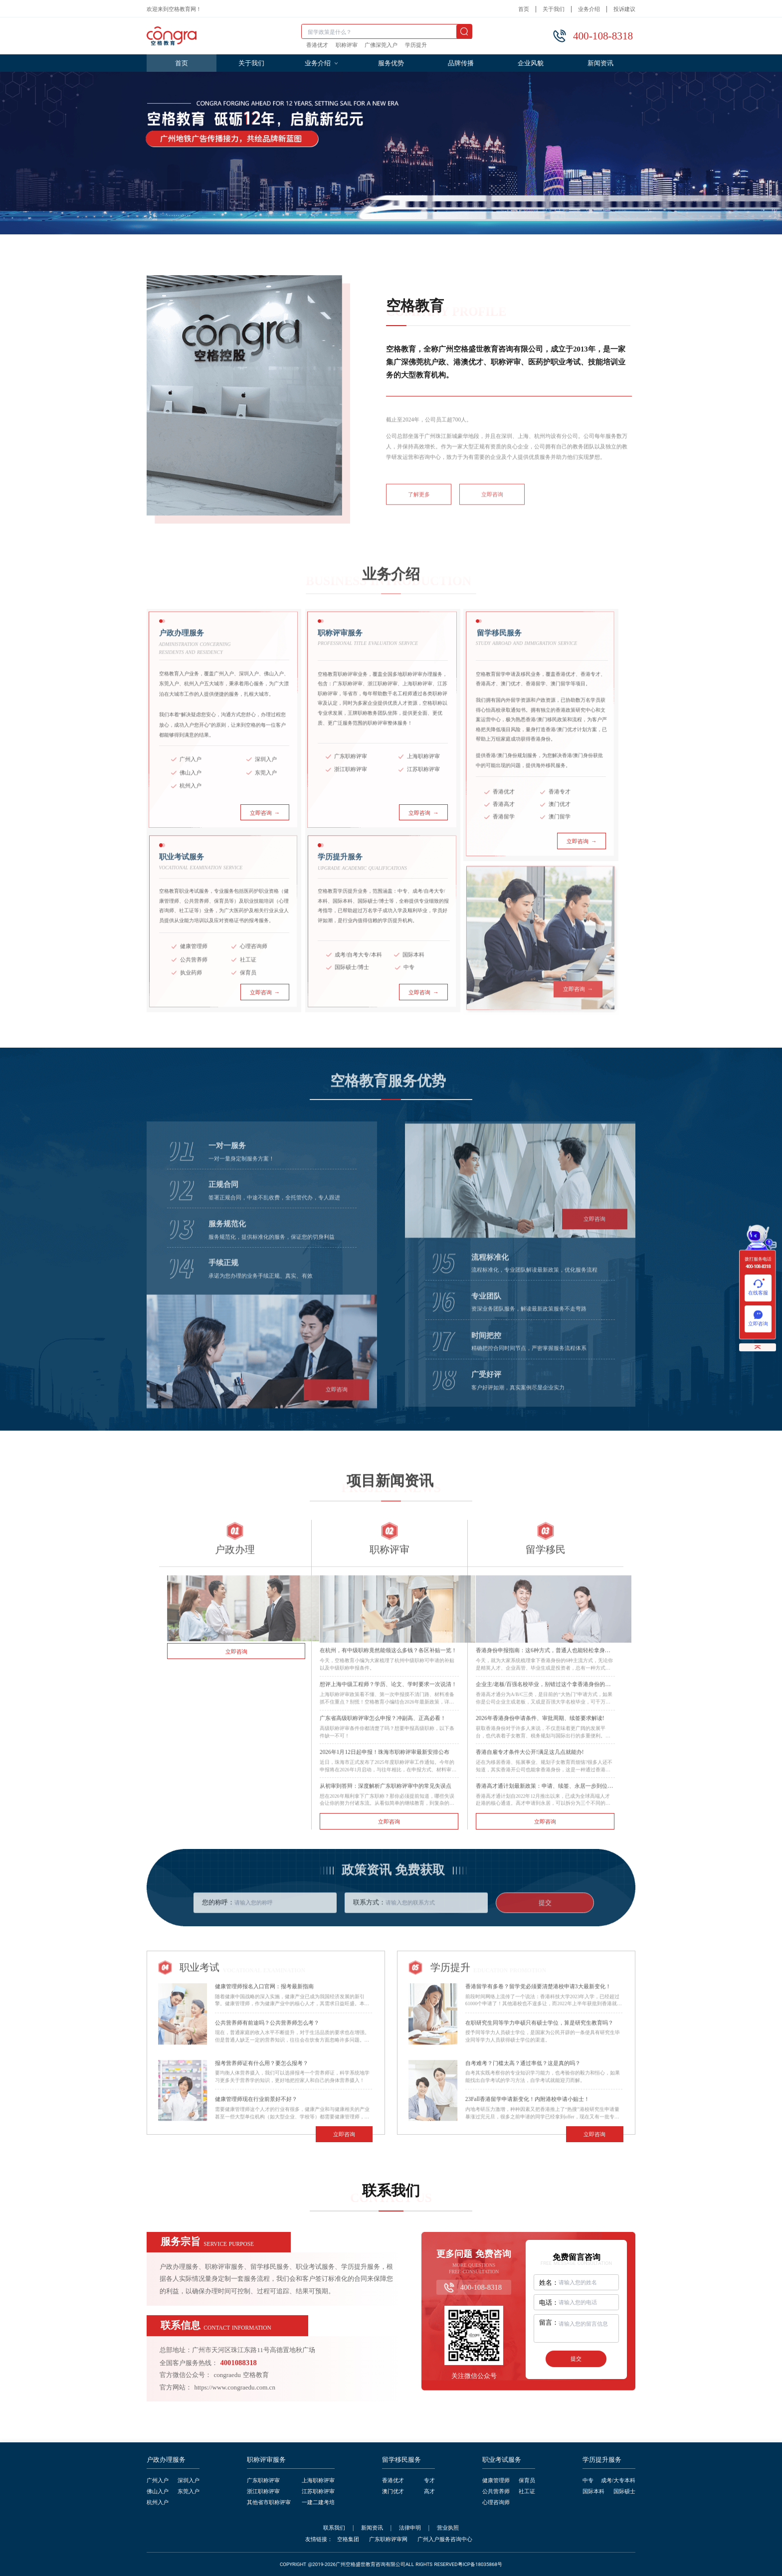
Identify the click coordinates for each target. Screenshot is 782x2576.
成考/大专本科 (618, 2480)
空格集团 (348, 2539)
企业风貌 (531, 63)
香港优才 (317, 45)
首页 (523, 9)
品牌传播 (461, 63)
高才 (429, 2491)
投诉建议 (624, 9)
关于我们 (554, 9)
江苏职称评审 (318, 2491)
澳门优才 (393, 2491)
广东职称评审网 (388, 2539)
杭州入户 (158, 2502)
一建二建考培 (318, 2502)
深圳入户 (188, 2480)
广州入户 (158, 2480)
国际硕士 (624, 2491)
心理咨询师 (496, 2502)
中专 (588, 2480)
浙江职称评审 (263, 2491)
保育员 (527, 2480)
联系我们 (334, 2528)
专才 (429, 2480)
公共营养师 (496, 2491)
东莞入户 (188, 2491)
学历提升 (416, 45)
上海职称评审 (318, 2480)
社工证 (527, 2491)
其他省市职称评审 (269, 2502)
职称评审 (347, 45)
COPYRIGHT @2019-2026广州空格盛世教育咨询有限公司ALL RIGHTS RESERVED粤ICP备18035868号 (391, 2564)
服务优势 (391, 63)
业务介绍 (589, 9)
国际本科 (593, 2491)
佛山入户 (158, 2491)
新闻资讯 (600, 63)
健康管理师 (496, 2480)
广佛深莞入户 (381, 45)
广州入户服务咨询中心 (444, 2539)
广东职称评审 (263, 2480)
